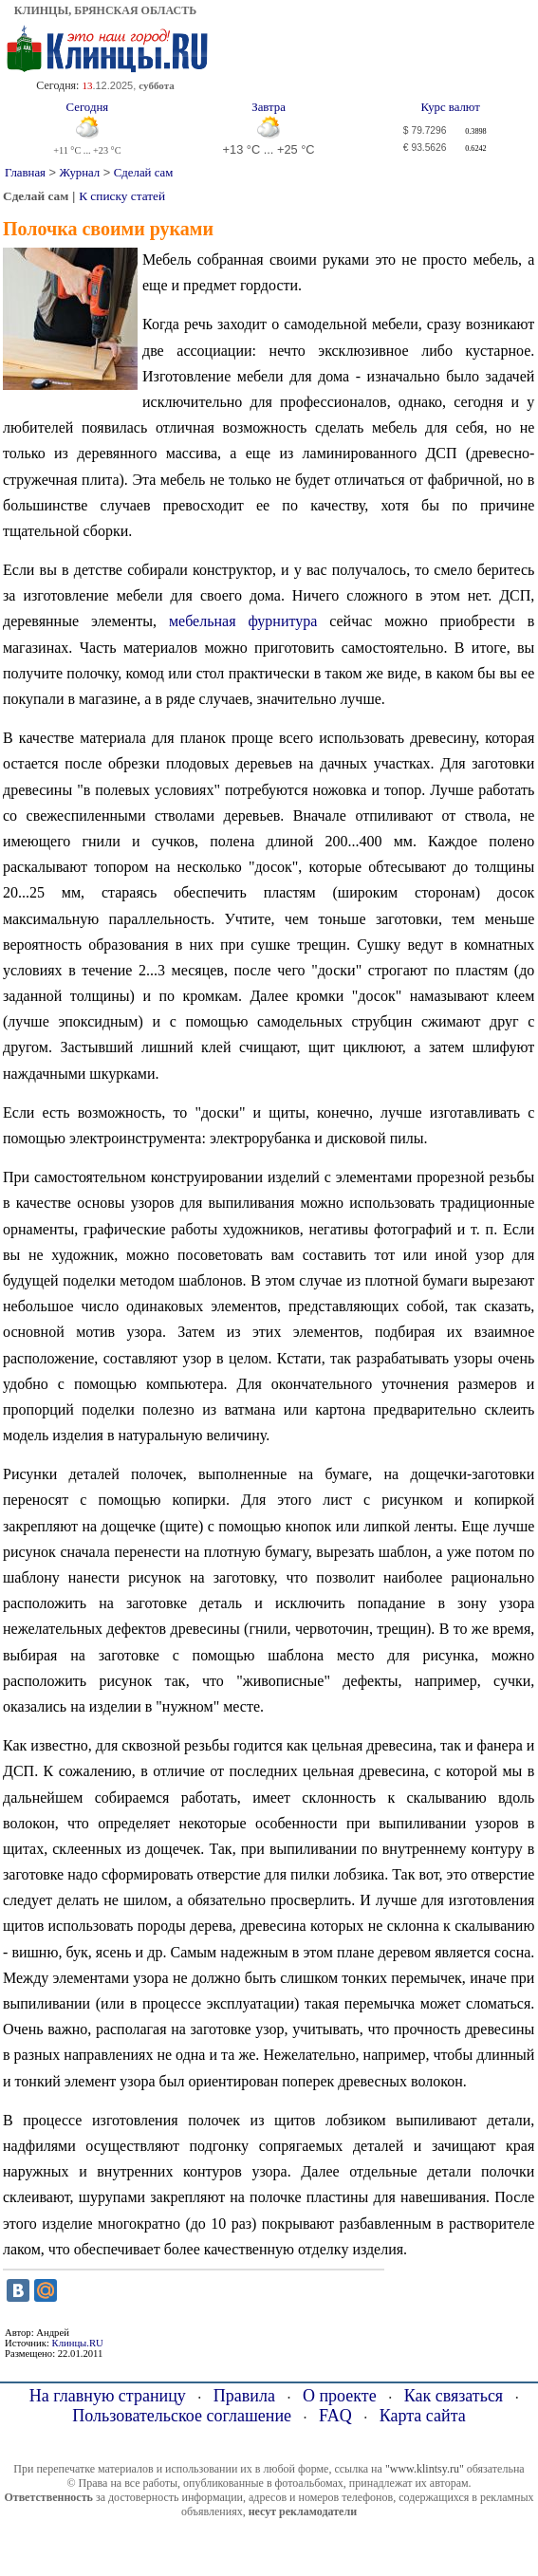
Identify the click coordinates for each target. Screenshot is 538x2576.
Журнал (80, 172)
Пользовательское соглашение (181, 2415)
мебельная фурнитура (243, 621)
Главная (25, 172)
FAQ (335, 2415)
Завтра (268, 107)
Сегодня (87, 107)
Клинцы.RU (77, 2343)
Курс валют (450, 107)
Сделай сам (143, 172)
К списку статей (122, 196)
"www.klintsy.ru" (424, 2468)
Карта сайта (423, 2415)
